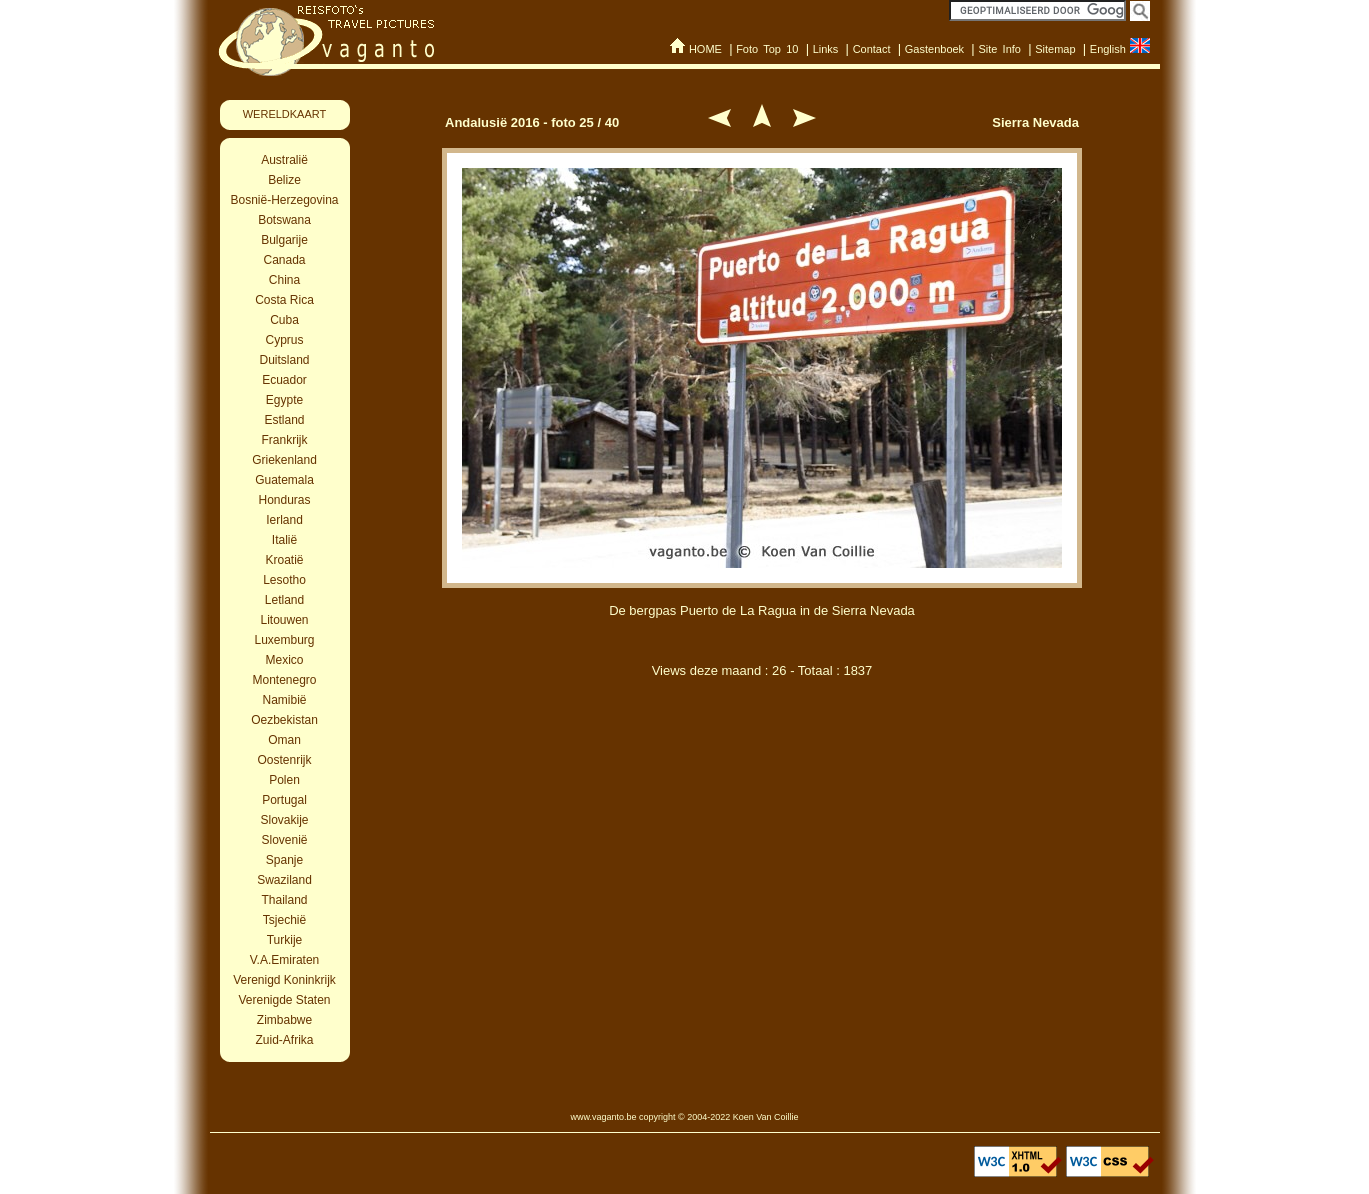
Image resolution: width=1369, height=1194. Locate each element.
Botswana (284, 220)
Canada (284, 260)
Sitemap (1055, 49)
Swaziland (284, 880)
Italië (284, 540)
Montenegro (284, 680)
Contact (872, 49)
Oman (284, 740)
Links (826, 49)
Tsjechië (284, 920)
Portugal (284, 800)
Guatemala (284, 480)
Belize (284, 180)
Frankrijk (284, 440)
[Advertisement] (762, 798)
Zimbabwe (284, 1020)
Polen (284, 780)
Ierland (284, 520)
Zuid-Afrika (284, 1040)
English (1108, 49)
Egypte (284, 400)
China (284, 280)
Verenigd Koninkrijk (284, 980)
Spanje (284, 860)
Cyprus (284, 340)
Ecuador (284, 380)
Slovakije (284, 820)
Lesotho (284, 580)
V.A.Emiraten (285, 960)
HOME (705, 49)
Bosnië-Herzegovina (284, 200)
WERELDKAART (285, 114)
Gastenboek (934, 49)
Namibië (284, 700)
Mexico (284, 660)
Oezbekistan (284, 720)
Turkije (285, 940)
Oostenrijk (284, 760)
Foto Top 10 (767, 49)
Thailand (284, 900)
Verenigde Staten (284, 1000)
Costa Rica (284, 300)
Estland (284, 420)
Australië (284, 160)
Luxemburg (284, 640)
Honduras (284, 500)
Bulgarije (284, 240)
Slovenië (284, 840)
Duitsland (284, 360)
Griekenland (284, 460)
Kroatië (284, 560)
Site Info (999, 49)
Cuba (284, 320)
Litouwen (284, 620)
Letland (284, 600)
